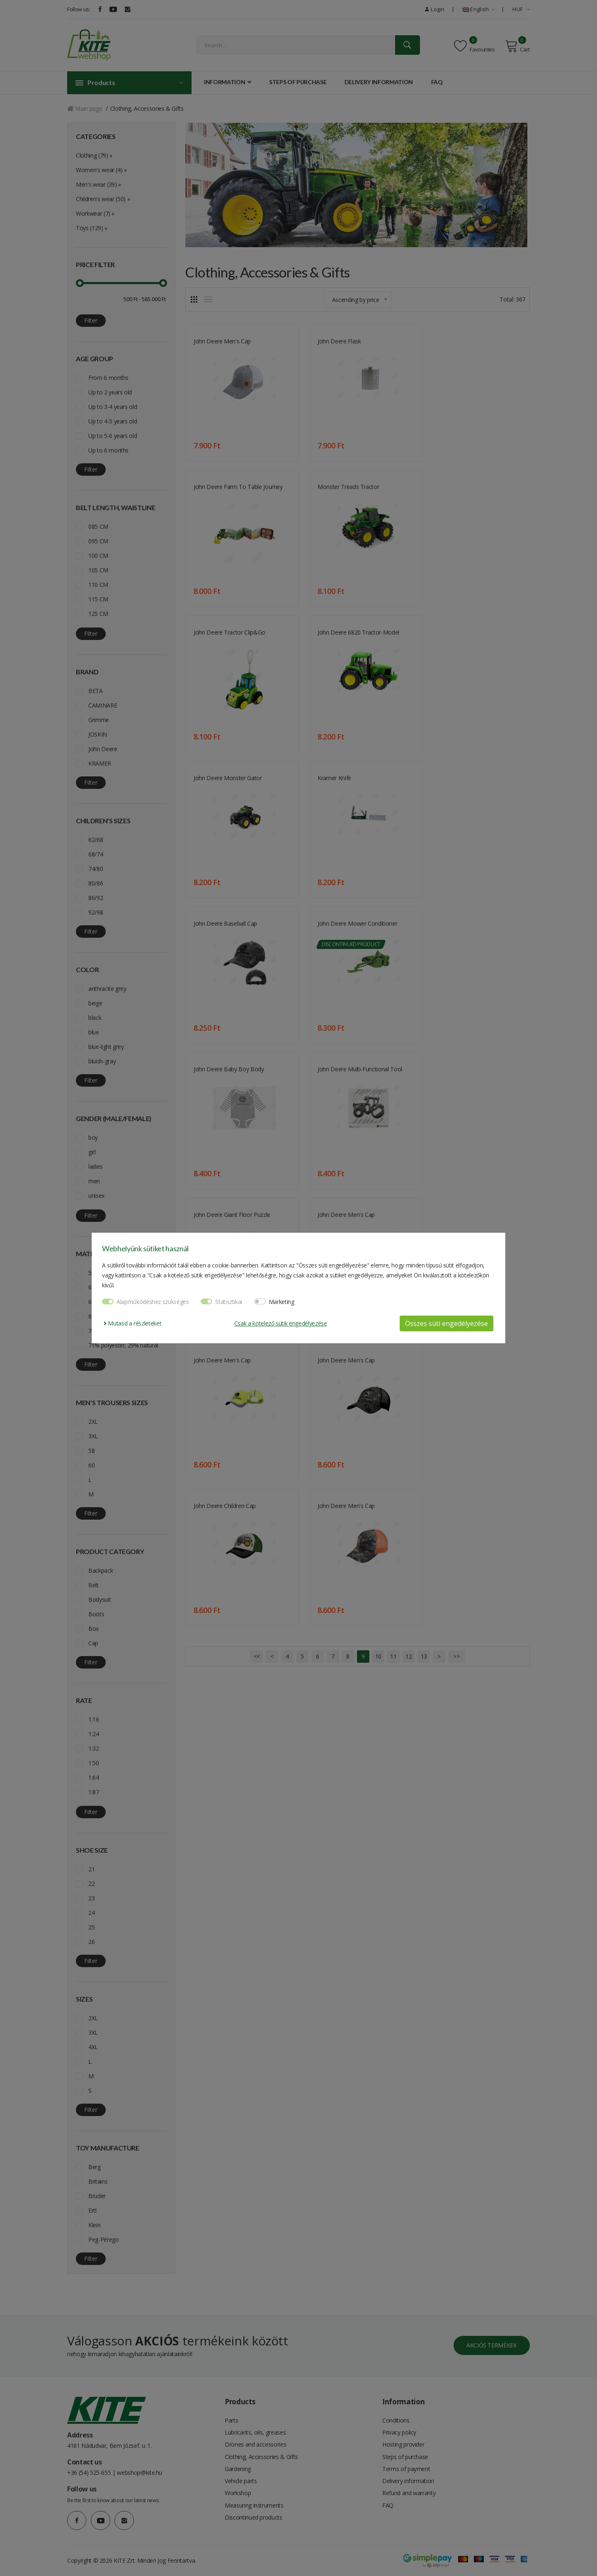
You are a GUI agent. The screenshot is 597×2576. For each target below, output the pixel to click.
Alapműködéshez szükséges (152, 1302)
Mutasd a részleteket (132, 1323)
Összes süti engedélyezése (446, 1323)
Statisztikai (228, 1302)
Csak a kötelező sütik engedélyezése (280, 1323)
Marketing (281, 1302)
